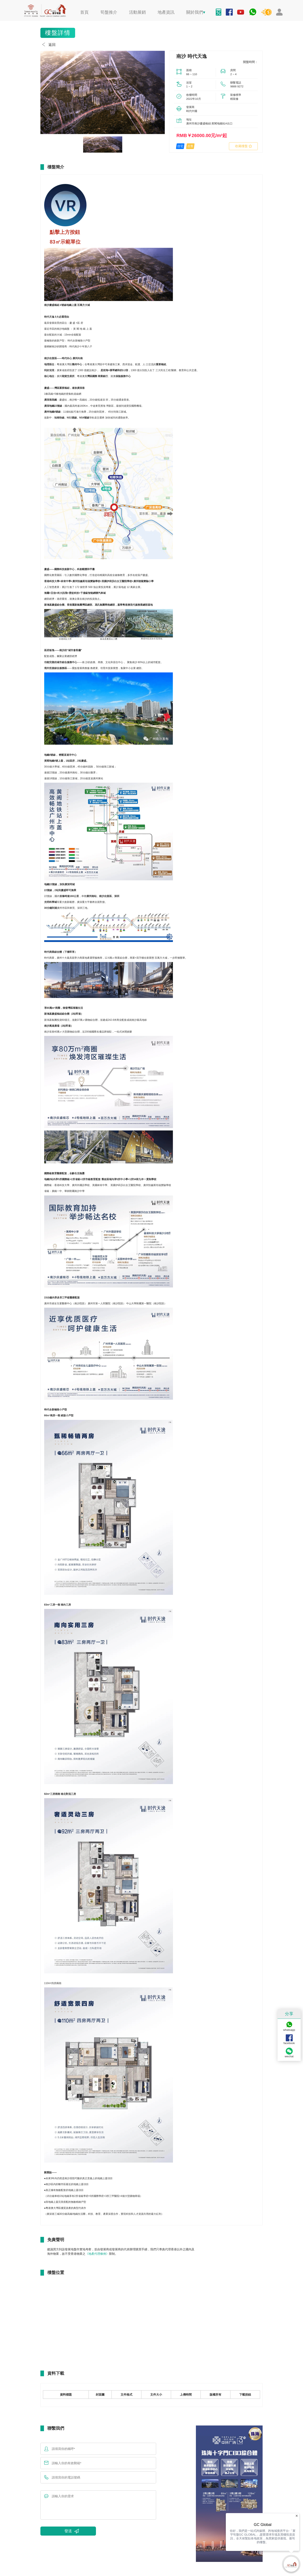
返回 (48, 45)
